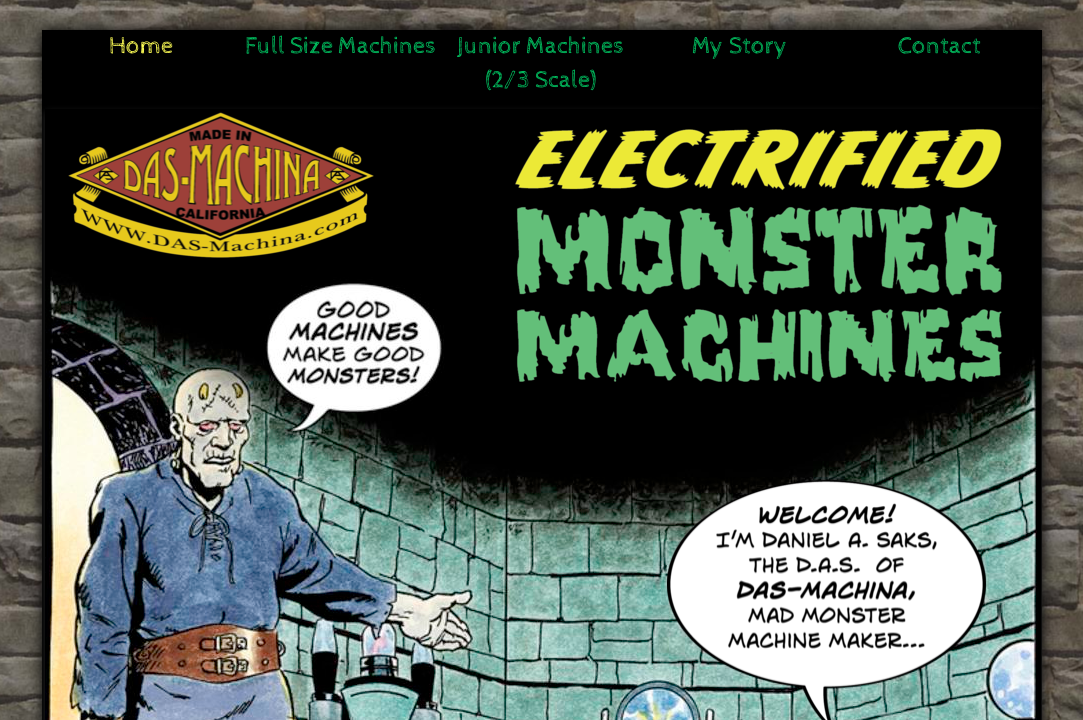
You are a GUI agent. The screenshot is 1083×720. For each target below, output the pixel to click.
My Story (740, 46)
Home (141, 46)
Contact (939, 46)
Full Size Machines (340, 46)
